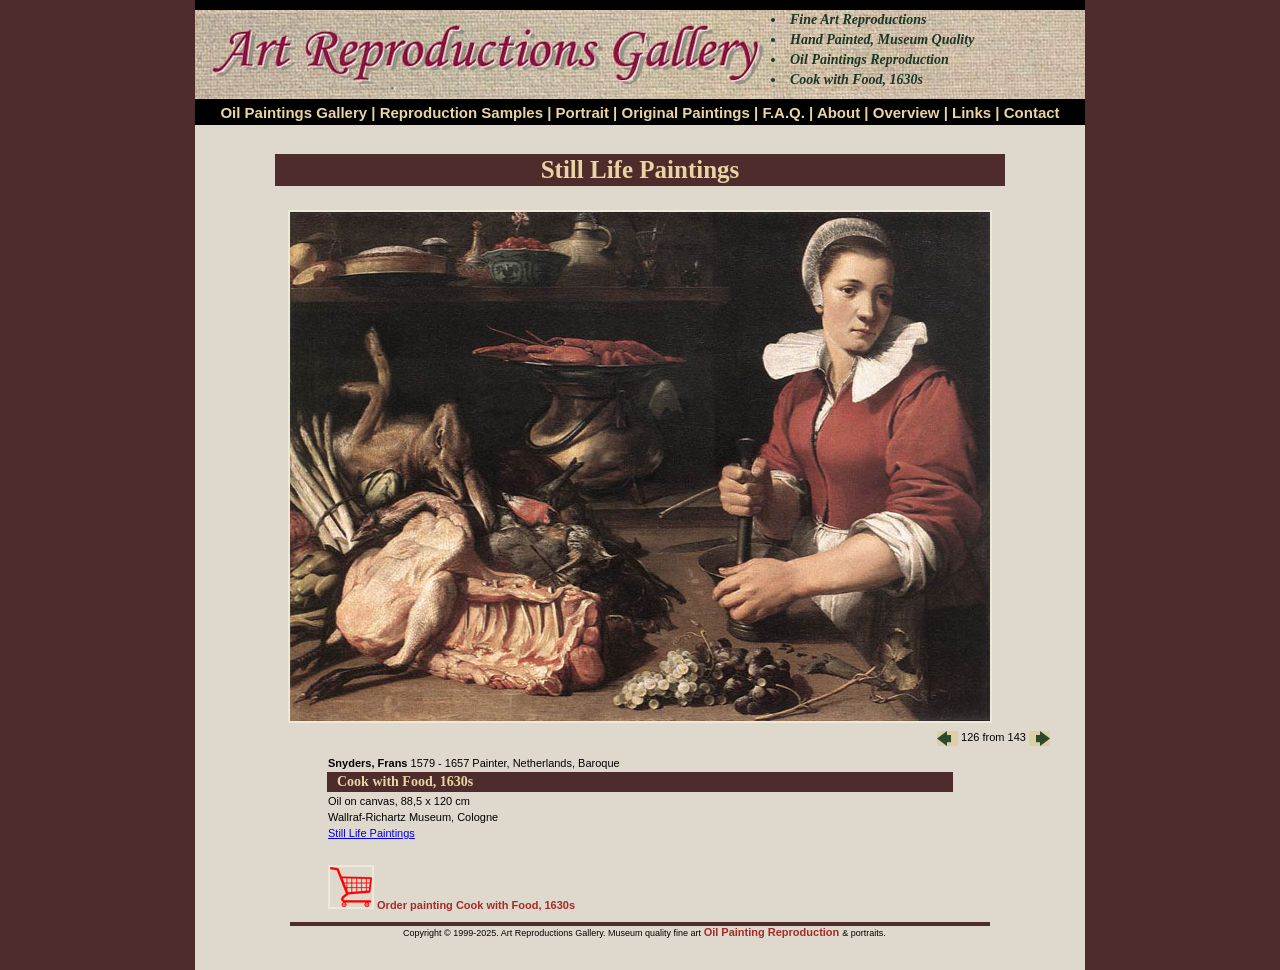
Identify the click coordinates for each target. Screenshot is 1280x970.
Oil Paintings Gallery (293, 112)
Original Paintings (685, 112)
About (838, 112)
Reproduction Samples (461, 112)
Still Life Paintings (371, 833)
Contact (1032, 112)
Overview (906, 112)
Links (971, 112)
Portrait (582, 112)
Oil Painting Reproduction (773, 932)
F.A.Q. (783, 112)
